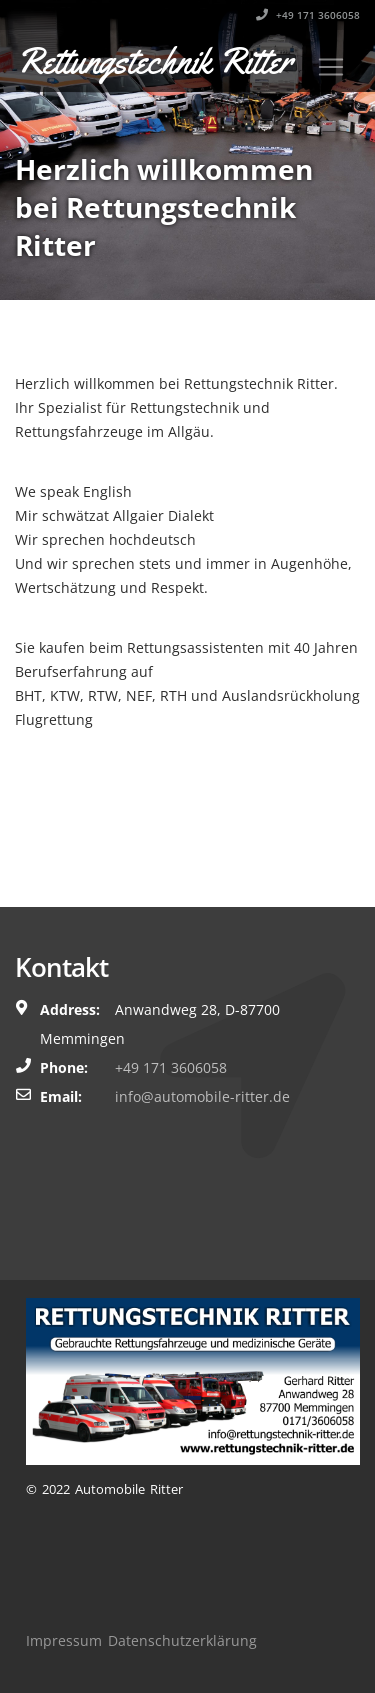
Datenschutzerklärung (182, 1640)
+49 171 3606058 (308, 15)
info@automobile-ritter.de (202, 1096)
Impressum (64, 1640)
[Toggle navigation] (331, 67)
